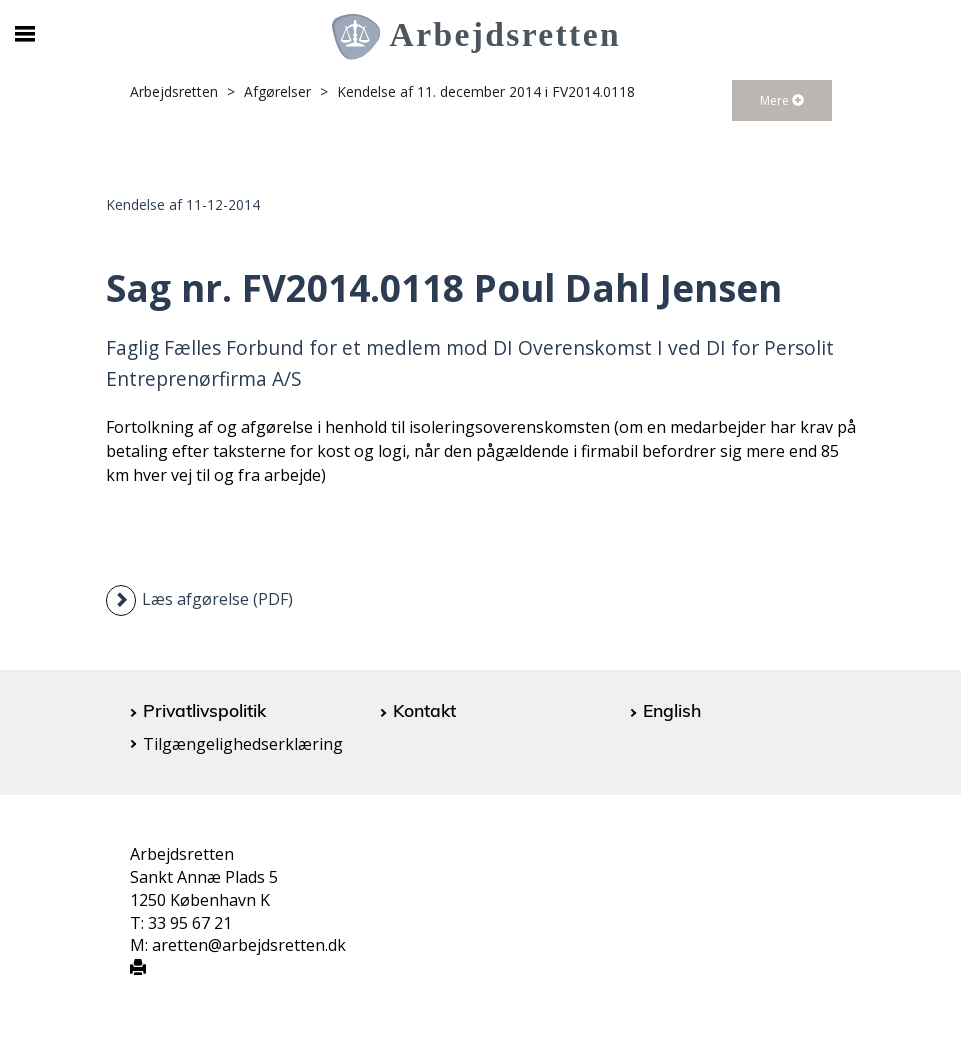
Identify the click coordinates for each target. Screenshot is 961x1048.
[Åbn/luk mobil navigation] (25, 34)
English (672, 710)
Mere (782, 100)
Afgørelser (277, 91)
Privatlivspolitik (204, 710)
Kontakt (424, 710)
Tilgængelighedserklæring (243, 744)
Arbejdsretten (174, 91)
